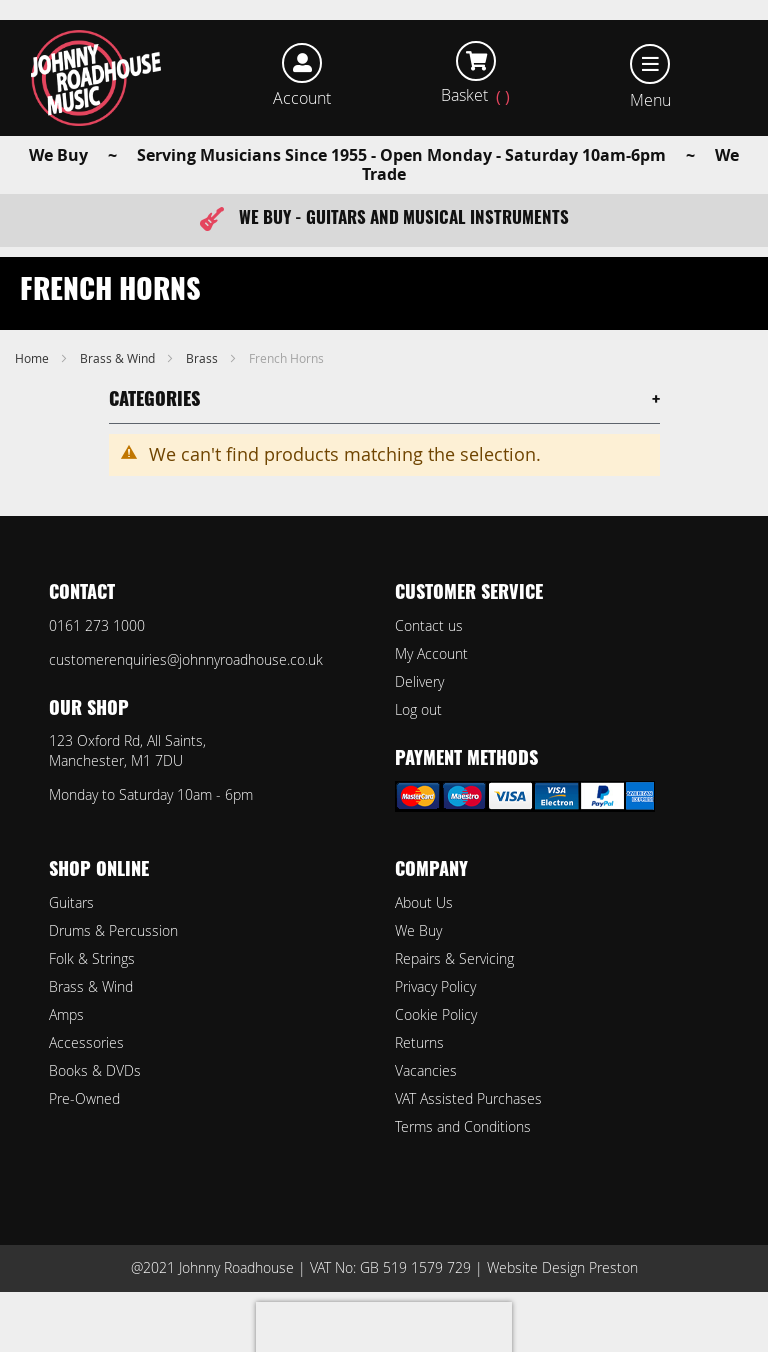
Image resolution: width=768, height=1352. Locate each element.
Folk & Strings (92, 958)
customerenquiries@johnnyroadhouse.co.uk (186, 659)
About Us (424, 902)
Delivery (419, 681)
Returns (419, 1042)
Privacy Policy (435, 986)
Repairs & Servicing (454, 958)
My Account (431, 653)
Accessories (86, 1042)
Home (33, 358)
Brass (203, 358)
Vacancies (426, 1070)
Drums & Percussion (113, 930)
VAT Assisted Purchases (468, 1098)
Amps (66, 1014)
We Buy (418, 930)
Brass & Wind (119, 358)
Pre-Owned (84, 1098)
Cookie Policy (436, 1014)
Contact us (429, 625)
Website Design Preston (562, 1267)
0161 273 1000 (97, 625)
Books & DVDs (95, 1070)
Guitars (71, 902)
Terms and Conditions (463, 1126)
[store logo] (96, 78)
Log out (418, 709)
